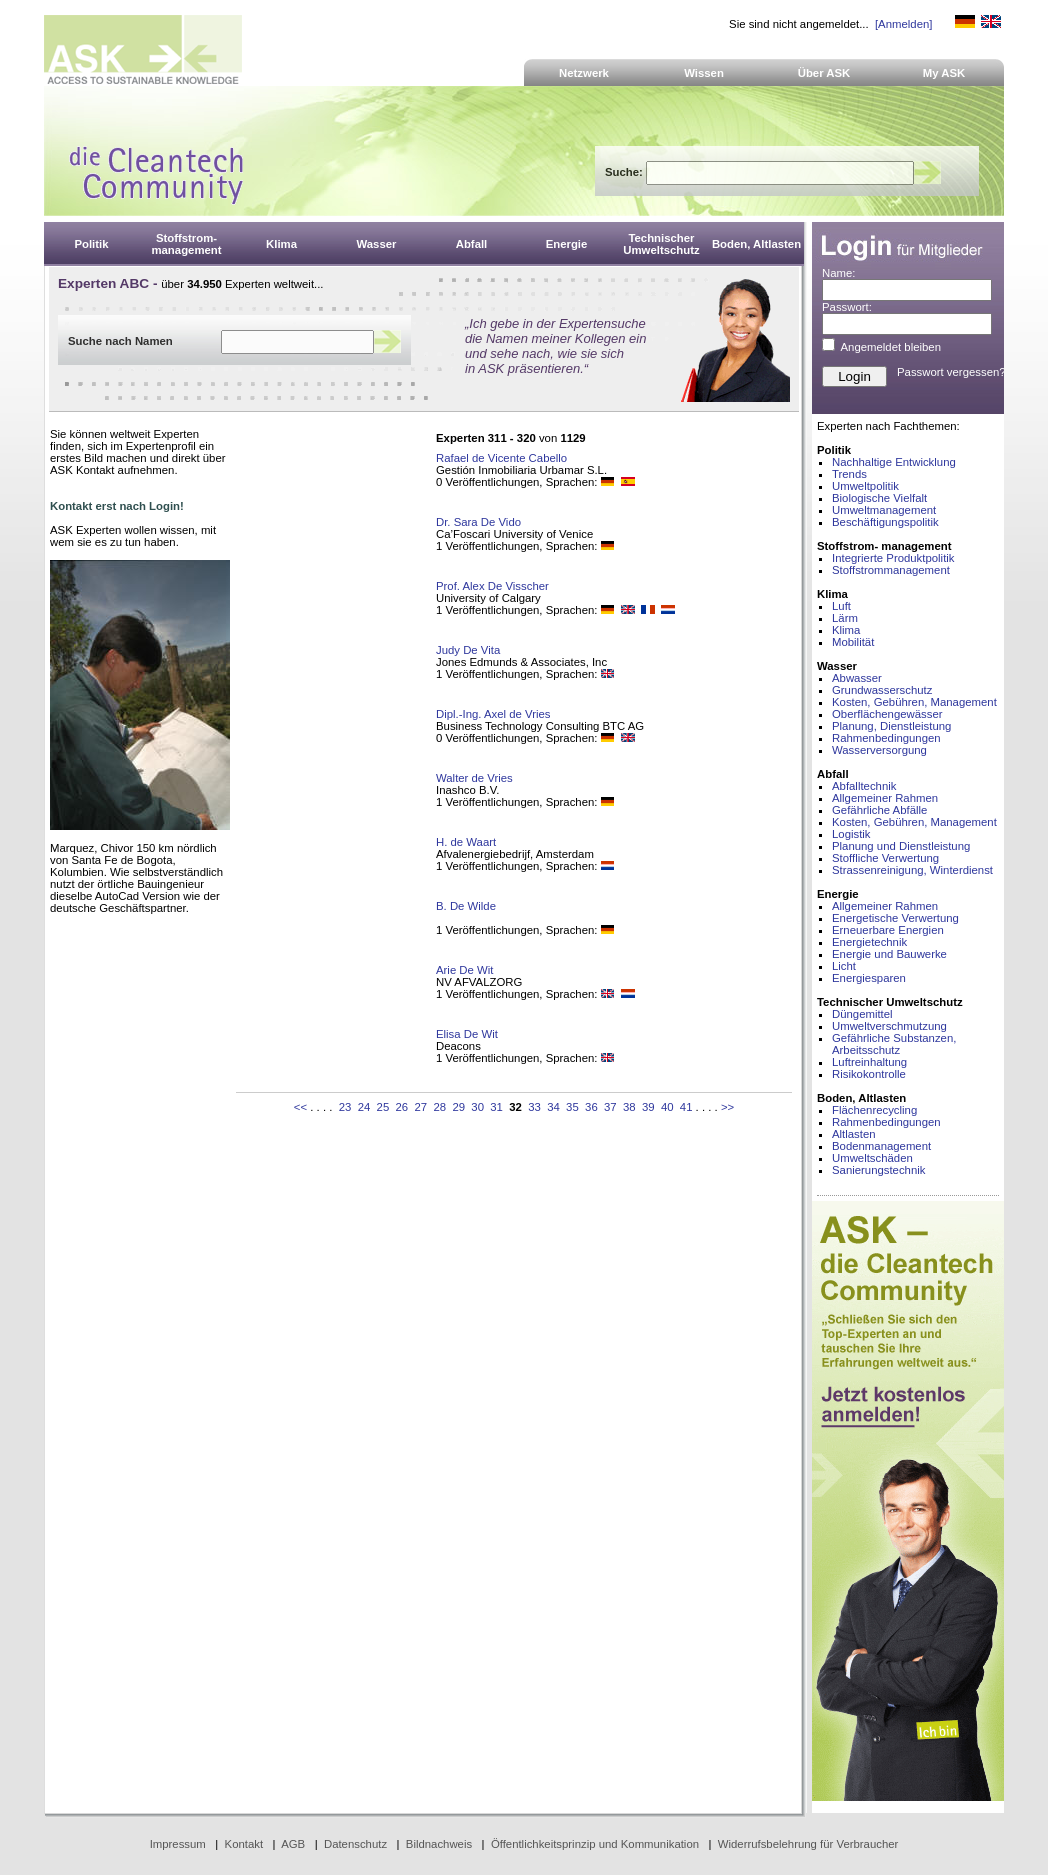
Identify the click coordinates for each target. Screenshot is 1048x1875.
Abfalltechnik (864, 786)
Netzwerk (584, 73)
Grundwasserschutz (882, 690)
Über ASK (824, 73)
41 (686, 1107)
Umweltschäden (872, 1158)
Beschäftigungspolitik (885, 522)
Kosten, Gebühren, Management (914, 702)
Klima (846, 630)
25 (383, 1107)
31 (496, 1107)
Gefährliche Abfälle (879, 810)
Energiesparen (869, 978)
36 (591, 1107)
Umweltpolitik (865, 486)
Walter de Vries (474, 778)
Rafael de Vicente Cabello (501, 458)
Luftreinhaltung (869, 1062)
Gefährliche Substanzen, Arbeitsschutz (894, 1044)
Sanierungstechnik (878, 1170)
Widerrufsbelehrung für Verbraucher (808, 1844)
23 (345, 1107)
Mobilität (853, 642)
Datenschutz (355, 1844)
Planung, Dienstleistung (891, 726)
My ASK (944, 73)
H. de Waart (466, 842)
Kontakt (244, 1844)
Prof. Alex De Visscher (492, 586)
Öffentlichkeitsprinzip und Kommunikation (595, 1844)
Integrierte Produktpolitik (893, 558)
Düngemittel (862, 1014)
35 (572, 1107)
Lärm (845, 618)
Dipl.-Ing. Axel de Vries (493, 714)
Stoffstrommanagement (891, 570)
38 (629, 1107)
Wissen (704, 73)
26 (402, 1107)
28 (439, 1107)
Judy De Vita (468, 650)
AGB (293, 1844)
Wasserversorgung (879, 750)
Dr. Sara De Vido (478, 522)
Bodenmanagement (881, 1146)
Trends (849, 474)
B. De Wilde (466, 906)
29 (458, 1107)
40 (667, 1107)
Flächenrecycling (874, 1110)
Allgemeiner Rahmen (885, 798)
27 (420, 1107)
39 (648, 1107)
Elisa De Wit (467, 1034)
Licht (844, 966)
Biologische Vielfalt (879, 498)
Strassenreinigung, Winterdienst (912, 870)
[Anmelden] (903, 24)
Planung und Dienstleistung (901, 846)
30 (477, 1107)
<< (300, 1107)
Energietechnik (869, 942)
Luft (841, 606)
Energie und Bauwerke (889, 954)
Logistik (851, 834)
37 (610, 1107)
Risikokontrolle (869, 1074)
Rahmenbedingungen (886, 738)
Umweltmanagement (884, 510)
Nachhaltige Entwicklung (894, 462)
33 (534, 1107)
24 (364, 1107)
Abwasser (857, 678)
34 (553, 1107)
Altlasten (854, 1134)
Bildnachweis (439, 1844)
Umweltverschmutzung (889, 1026)
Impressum (178, 1844)
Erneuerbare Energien (888, 930)
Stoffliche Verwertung (885, 858)
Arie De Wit (464, 970)
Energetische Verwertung (895, 918)
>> (727, 1107)
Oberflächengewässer (887, 714)
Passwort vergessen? (951, 372)
